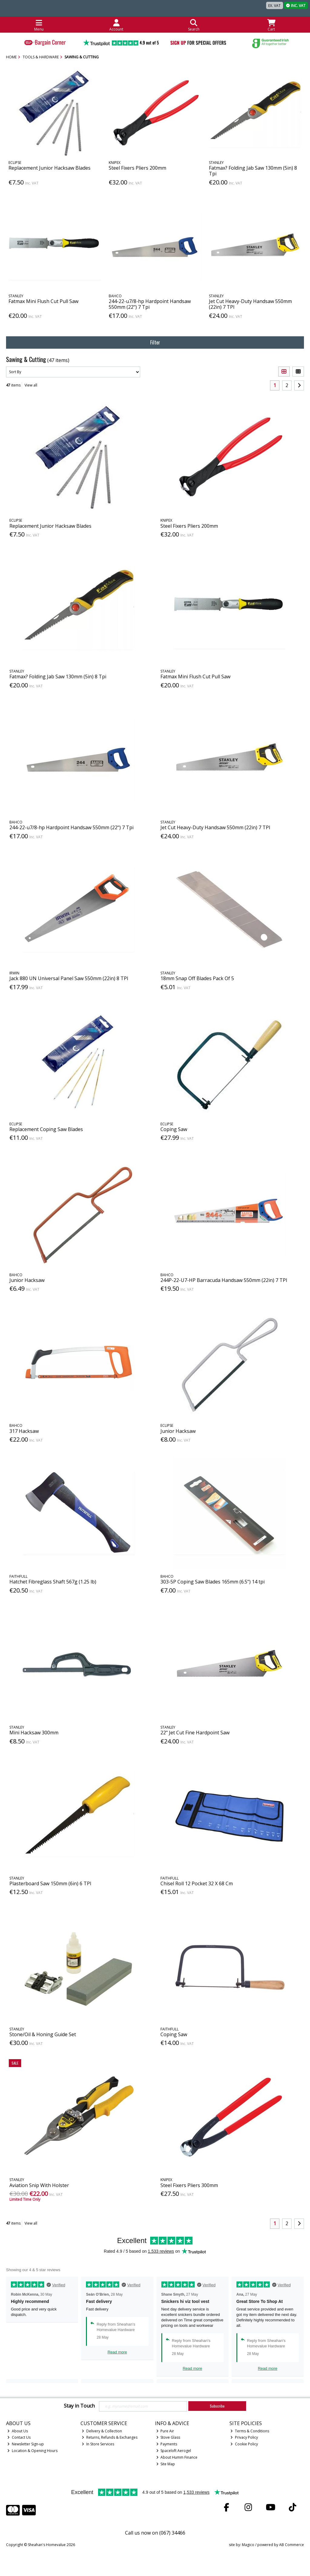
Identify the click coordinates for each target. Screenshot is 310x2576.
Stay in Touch (79, 2406)
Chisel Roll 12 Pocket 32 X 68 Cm (196, 1883)
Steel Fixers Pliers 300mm (189, 2185)
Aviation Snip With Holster (39, 2185)
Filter (155, 342)
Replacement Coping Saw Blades (46, 1129)
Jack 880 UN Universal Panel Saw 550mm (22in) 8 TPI (68, 978)
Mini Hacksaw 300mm (33, 1732)
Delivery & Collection (102, 2431)
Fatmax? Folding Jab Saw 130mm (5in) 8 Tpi (253, 171)
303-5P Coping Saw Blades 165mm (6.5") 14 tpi (212, 1581)
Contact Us (19, 2437)
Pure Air (165, 2431)
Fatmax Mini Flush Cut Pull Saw (43, 301)
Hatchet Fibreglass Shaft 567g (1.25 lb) (52, 1581)
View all (31, 385)
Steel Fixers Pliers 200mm (137, 168)
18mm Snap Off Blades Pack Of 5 (197, 978)
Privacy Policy (244, 2437)
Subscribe (217, 2405)
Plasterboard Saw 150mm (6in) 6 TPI (50, 1883)
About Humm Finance (177, 2457)
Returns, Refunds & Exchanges (109, 2437)
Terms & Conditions (249, 2431)
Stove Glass (168, 2437)
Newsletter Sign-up (25, 2444)
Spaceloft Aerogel (173, 2450)
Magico (248, 2544)
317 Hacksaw (24, 1431)
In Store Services (98, 2444)
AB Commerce (291, 2544)
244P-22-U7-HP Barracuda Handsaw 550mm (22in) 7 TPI (223, 1280)
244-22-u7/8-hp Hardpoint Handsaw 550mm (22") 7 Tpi (150, 304)
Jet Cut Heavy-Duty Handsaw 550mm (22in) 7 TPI (250, 304)
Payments (166, 2444)
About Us (17, 2431)
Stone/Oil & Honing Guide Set (42, 2034)
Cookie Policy (244, 2444)
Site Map (165, 2464)
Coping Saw (173, 1129)
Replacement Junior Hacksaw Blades (49, 168)
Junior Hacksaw (27, 1280)
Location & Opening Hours (32, 2450)
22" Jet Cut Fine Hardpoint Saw (194, 1732)
